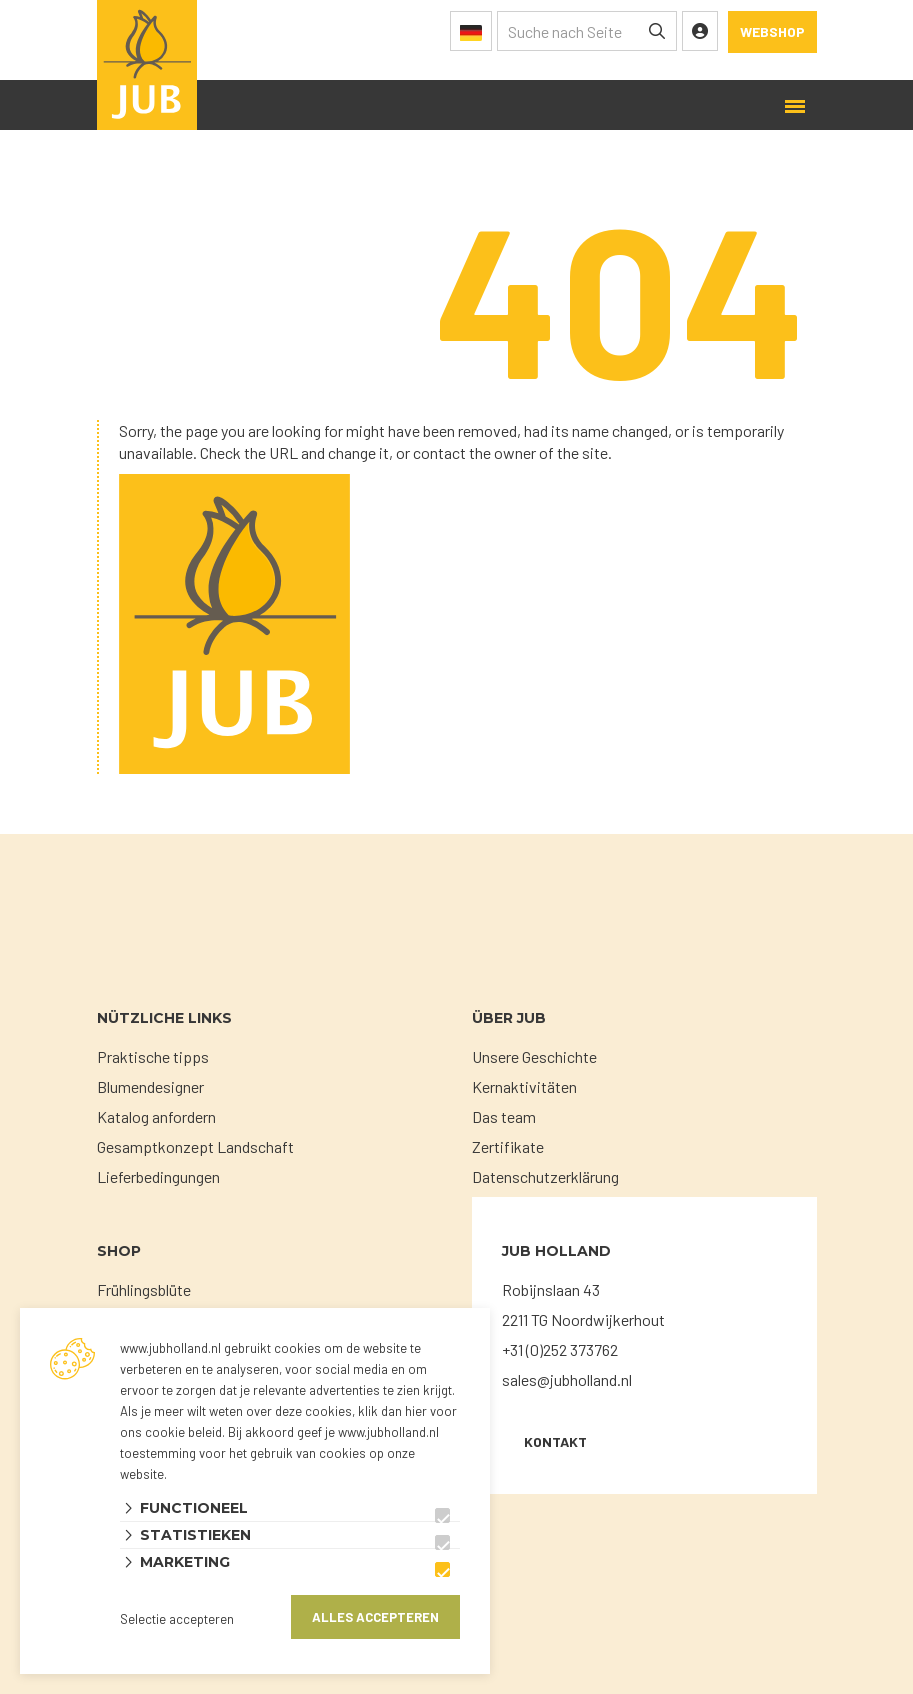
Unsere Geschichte (534, 1056)
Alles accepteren (375, 1617)
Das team (504, 1116)
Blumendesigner (150, 1086)
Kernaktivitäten (524, 1086)
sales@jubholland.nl (567, 1379)
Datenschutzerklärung (545, 1176)
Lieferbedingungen (158, 1176)
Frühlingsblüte (144, 1289)
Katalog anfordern (156, 1116)
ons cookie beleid (171, 1432)
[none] (657, 31)
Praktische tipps (153, 1056)
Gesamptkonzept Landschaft (195, 1146)
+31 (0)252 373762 (560, 1349)
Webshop (772, 31)
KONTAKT (555, 1441)
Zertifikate (508, 1146)
